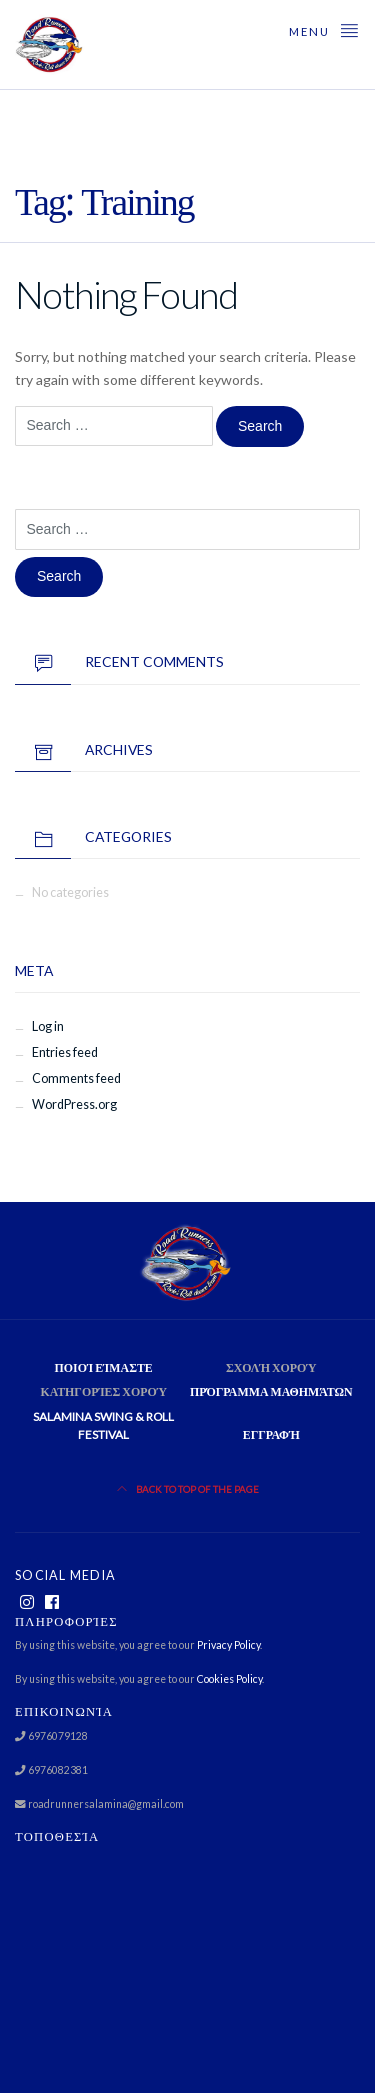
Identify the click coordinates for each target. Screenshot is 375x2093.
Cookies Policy (229, 1679)
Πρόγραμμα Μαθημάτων (271, 1391)
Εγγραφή (271, 1434)
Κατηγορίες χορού (103, 1391)
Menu (324, 29)
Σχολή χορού (271, 1367)
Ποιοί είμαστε (104, 1367)
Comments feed (76, 1078)
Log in (48, 1026)
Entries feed (65, 1052)
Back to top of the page (188, 1489)
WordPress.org (74, 1104)
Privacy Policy (228, 1645)
